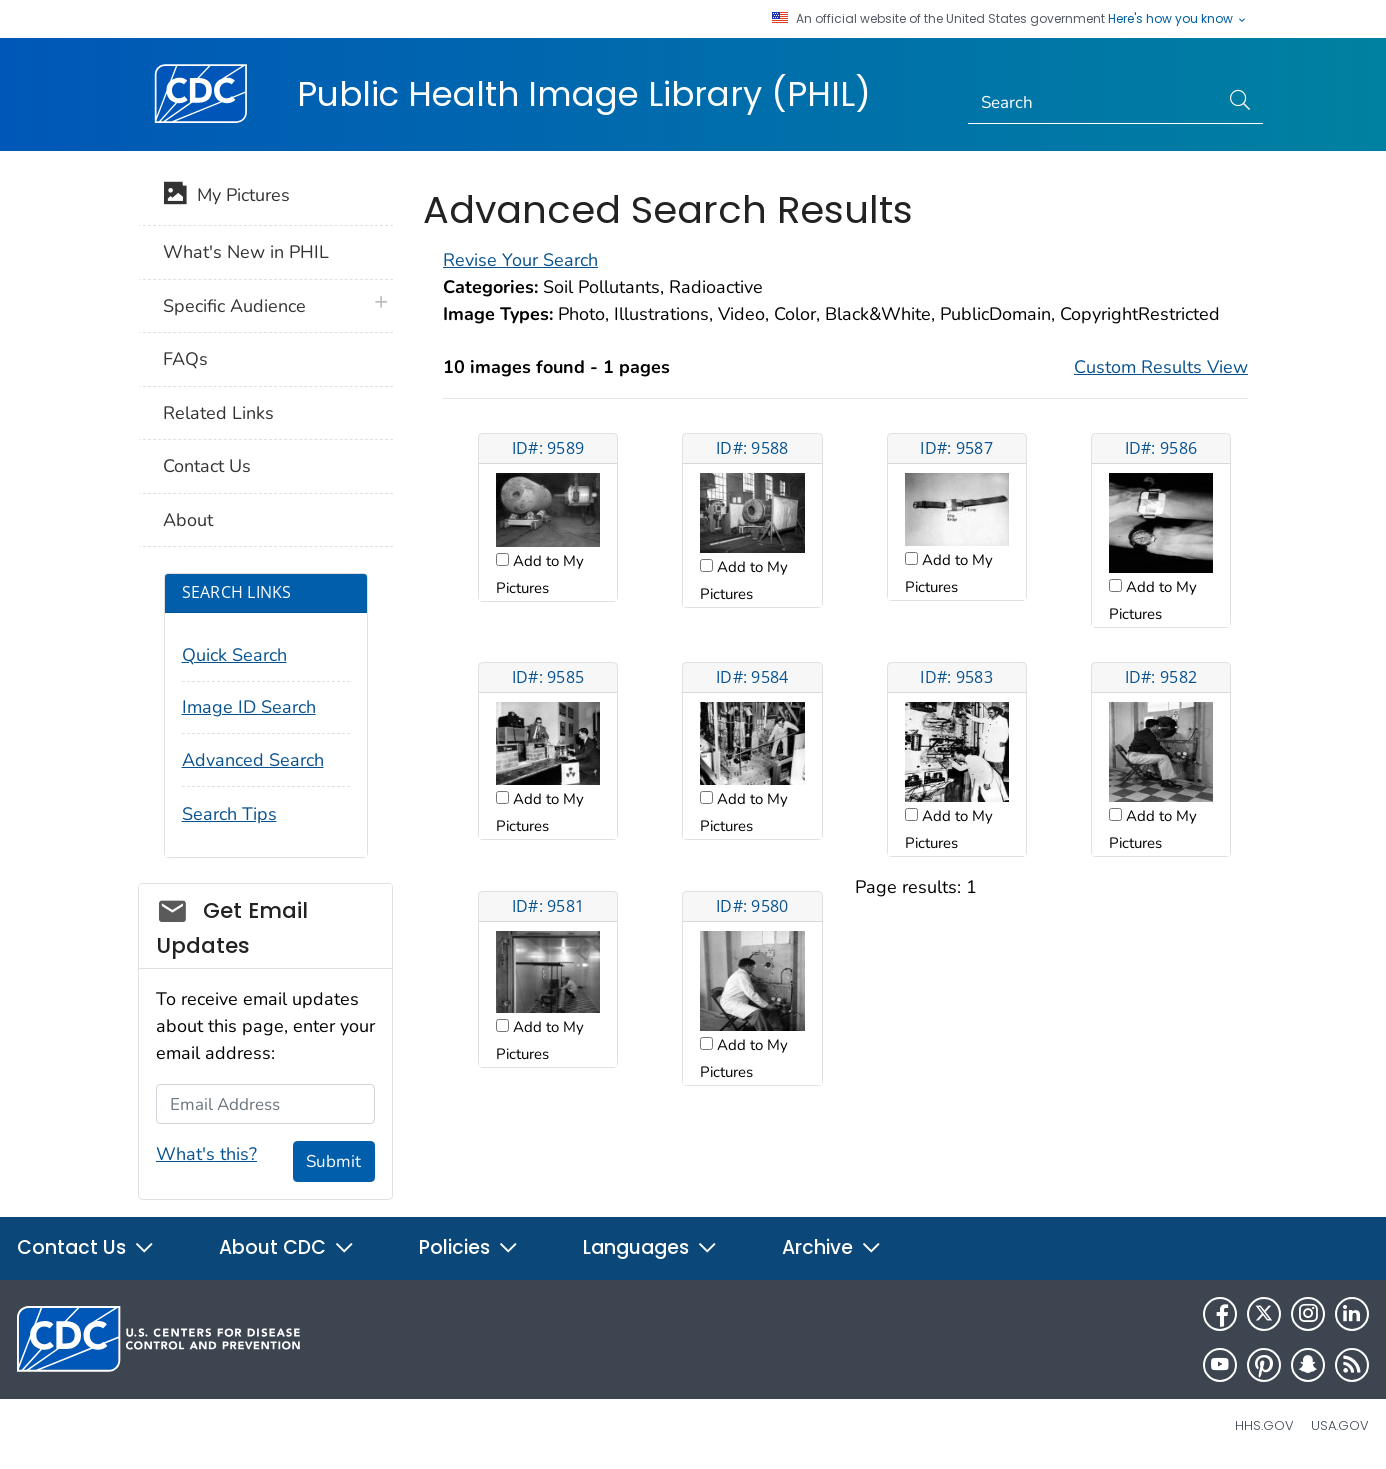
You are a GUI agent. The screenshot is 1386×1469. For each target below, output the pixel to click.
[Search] (1093, 103)
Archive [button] (832, 1247)
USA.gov (1340, 1425)
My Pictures (226, 197)
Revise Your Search (520, 260)
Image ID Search (249, 707)
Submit (333, 1161)
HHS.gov (1264, 1425)
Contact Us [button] (86, 1247)
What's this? (206, 1154)
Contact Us (207, 466)
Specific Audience (234, 306)
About (188, 520)
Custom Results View (1161, 367)
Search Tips (229, 814)
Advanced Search (253, 760)
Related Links (218, 413)
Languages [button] (650, 1247)
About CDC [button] (287, 1247)
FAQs (185, 359)
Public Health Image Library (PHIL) (584, 94)
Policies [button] (469, 1247)
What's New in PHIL (246, 252)
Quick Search (234, 655)
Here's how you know (1178, 19)
